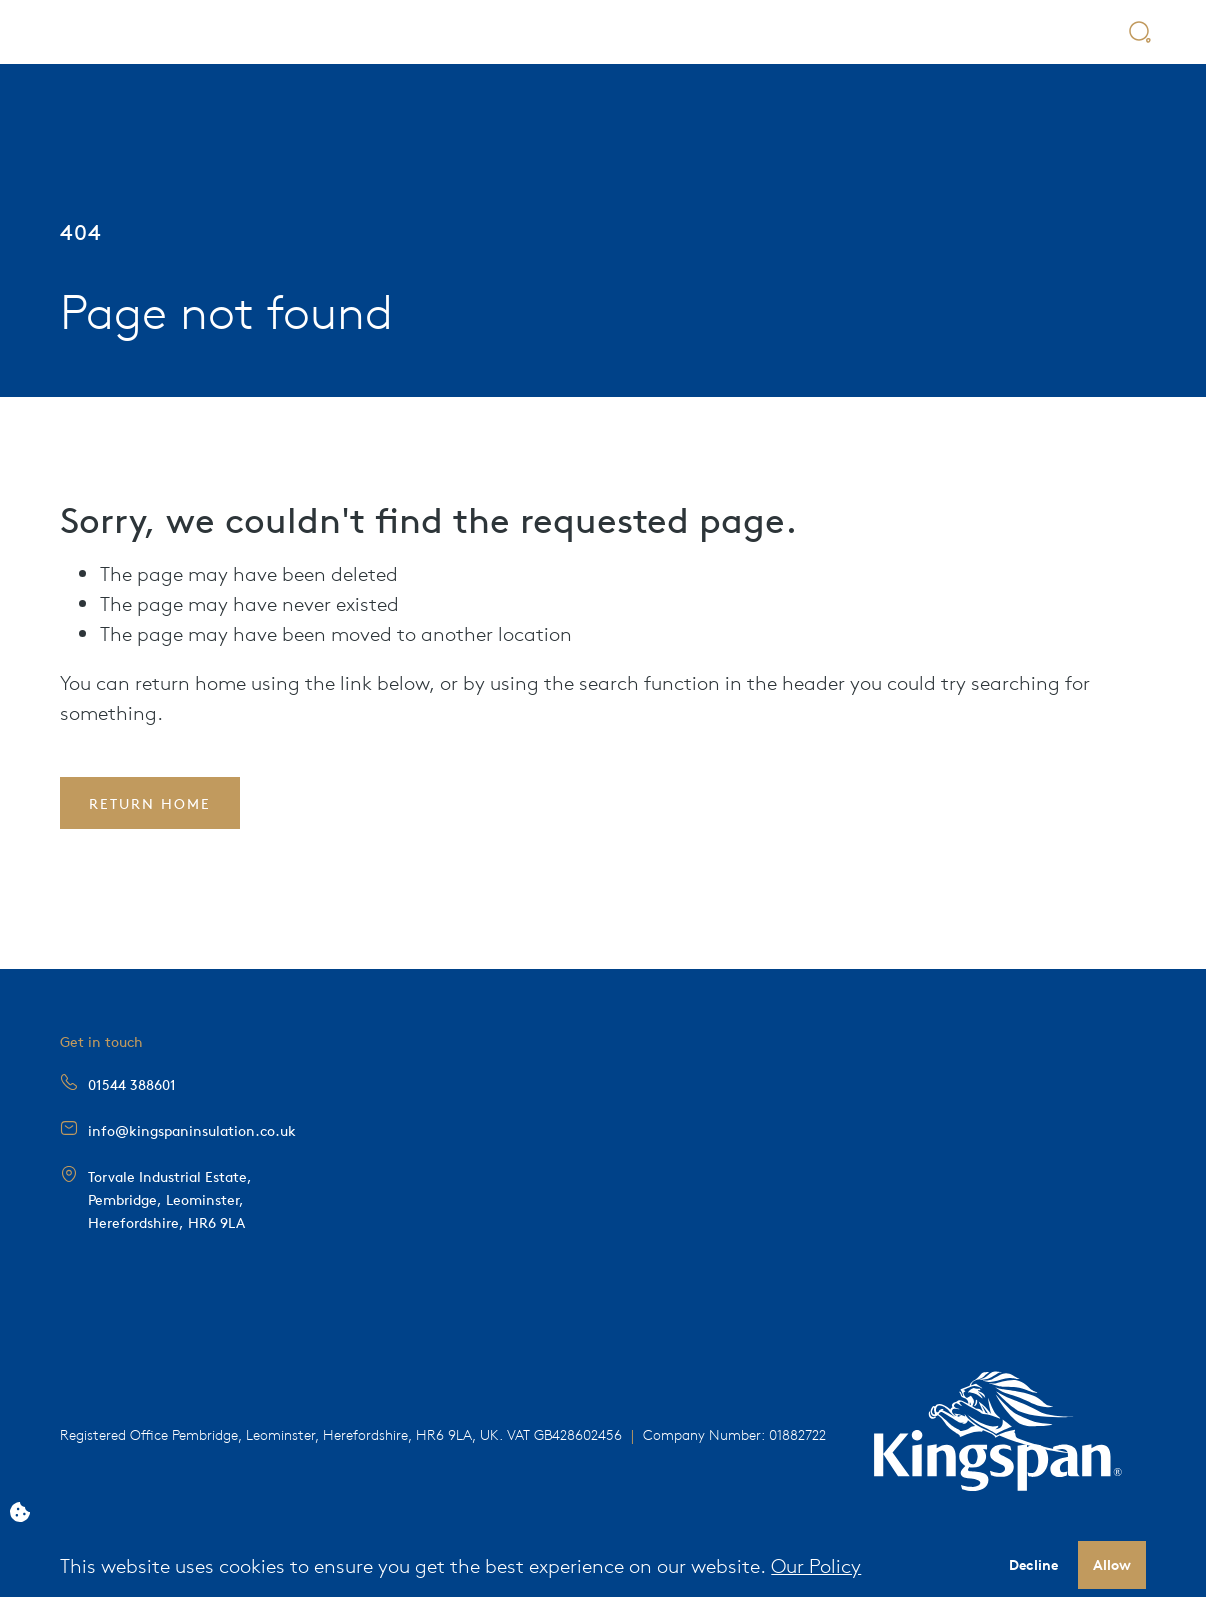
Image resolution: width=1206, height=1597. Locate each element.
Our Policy (816, 1565)
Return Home (150, 803)
